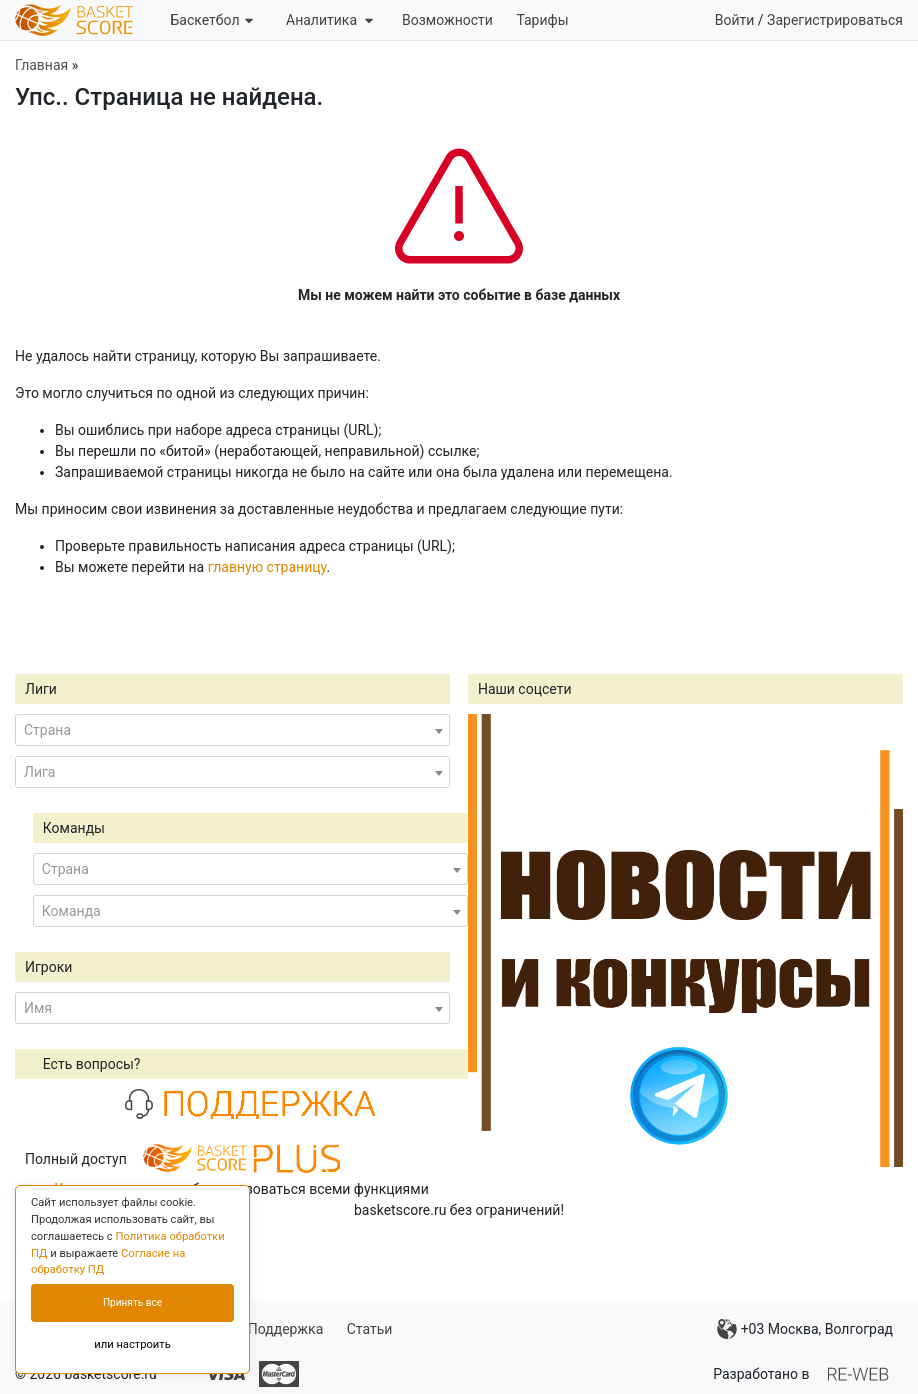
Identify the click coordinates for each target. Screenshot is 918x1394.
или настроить (132, 1344)
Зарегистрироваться (835, 20)
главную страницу (267, 567)
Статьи (370, 1329)
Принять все (132, 1302)
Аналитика (329, 20)
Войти (735, 20)
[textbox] (232, 730)
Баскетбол (211, 20)
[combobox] (232, 730)
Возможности (447, 20)
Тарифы (542, 20)
